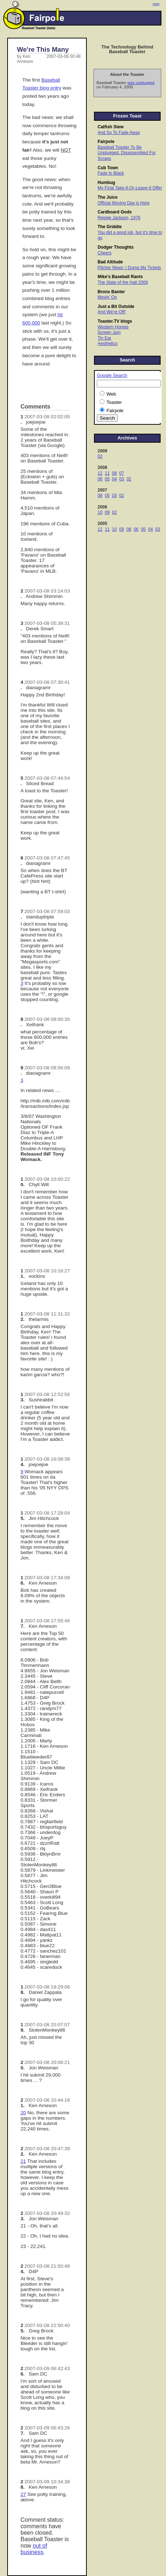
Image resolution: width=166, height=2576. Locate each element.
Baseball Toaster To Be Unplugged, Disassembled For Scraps (127, 153)
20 (23, 2112)
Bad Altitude (110, 261)
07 (121, 473)
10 (100, 512)
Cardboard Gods (115, 212)
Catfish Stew (111, 126)
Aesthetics (107, 343)
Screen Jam (109, 332)
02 (100, 456)
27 (23, 2494)
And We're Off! (112, 311)
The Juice (107, 197)
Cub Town (108, 167)
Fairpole (106, 141)
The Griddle (110, 226)
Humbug (106, 182)
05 (107, 478)
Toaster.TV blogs (115, 321)
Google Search (112, 375)
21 (23, 2161)
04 (114, 478)
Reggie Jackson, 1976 (119, 217)
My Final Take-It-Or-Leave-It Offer (130, 187)
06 (100, 478)
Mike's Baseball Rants (120, 276)
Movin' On (107, 297)
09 (107, 512)
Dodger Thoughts (116, 247)
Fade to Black (111, 173)
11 (107, 473)
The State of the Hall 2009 (123, 282)
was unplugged (140, 82)
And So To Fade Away (119, 132)
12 (100, 473)
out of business (34, 2549)
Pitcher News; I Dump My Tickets (129, 267)
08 (114, 473)
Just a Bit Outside (116, 306)
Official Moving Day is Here (124, 203)
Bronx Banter (111, 291)
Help (156, 4)
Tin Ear (104, 338)
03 (121, 478)
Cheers (105, 252)
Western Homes (113, 327)
